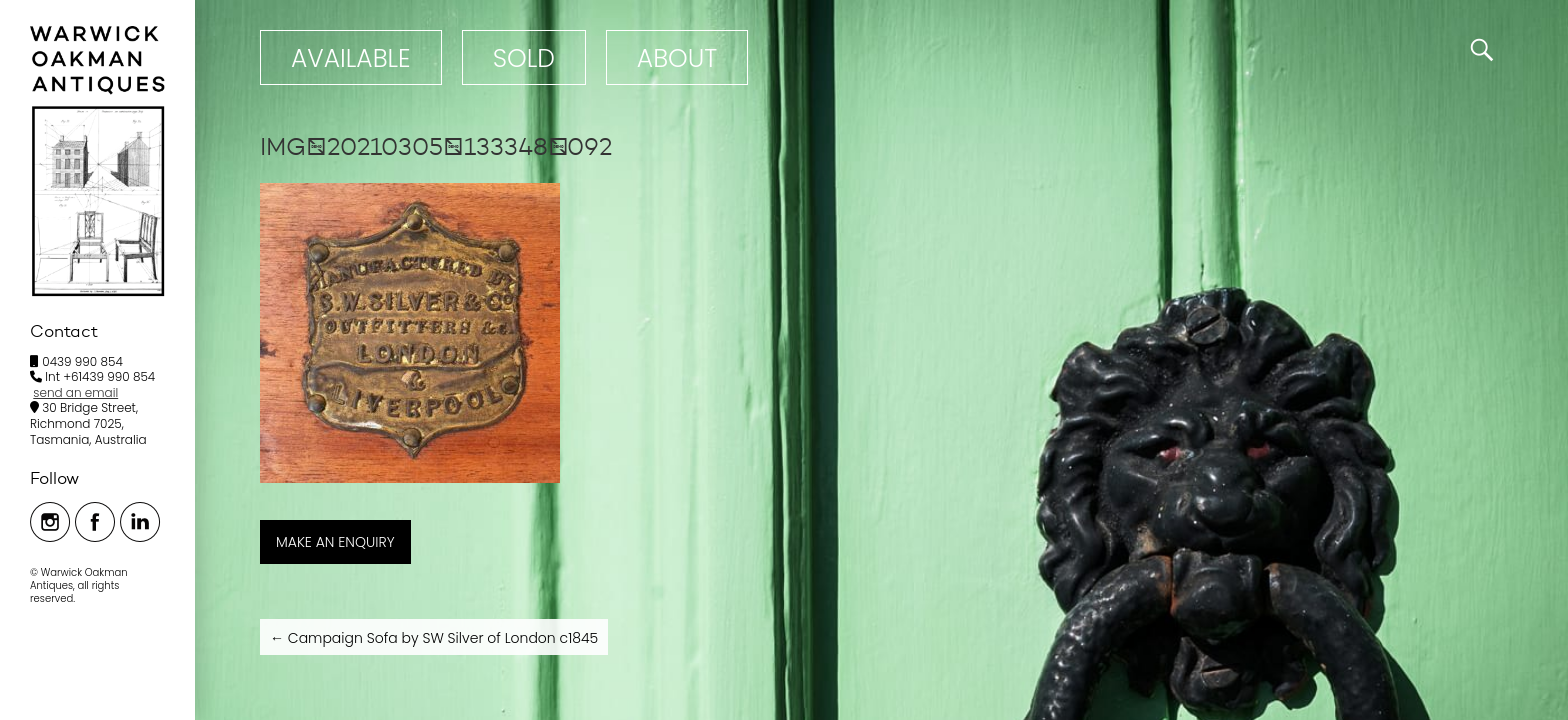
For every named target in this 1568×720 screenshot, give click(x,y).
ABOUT (677, 58)
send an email (75, 392)
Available (351, 58)
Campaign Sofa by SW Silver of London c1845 (434, 638)
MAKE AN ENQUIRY (335, 542)
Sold (524, 58)
